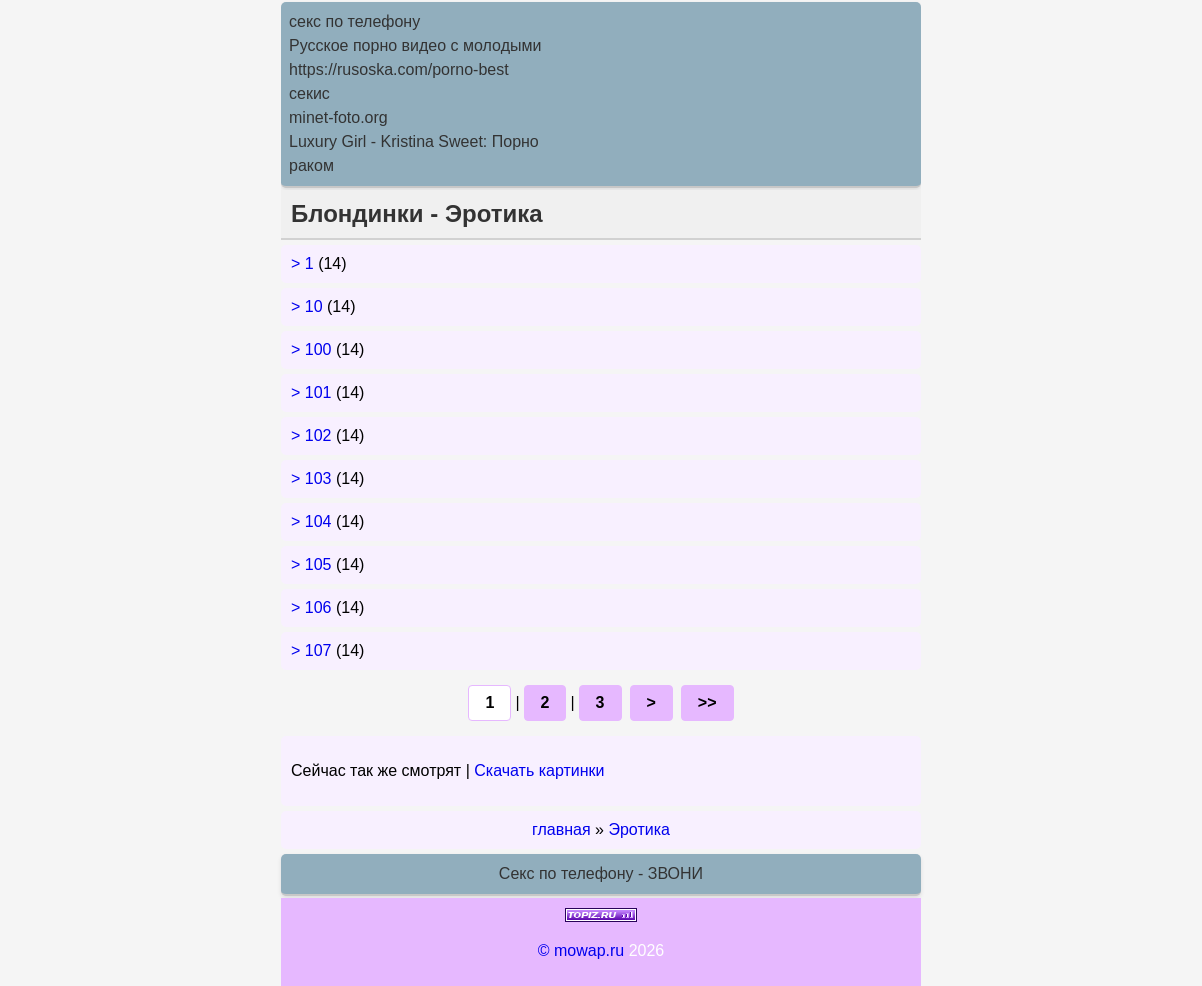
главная (561, 829)
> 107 (313, 650)
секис (309, 93)
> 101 (313, 392)
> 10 (309, 306)
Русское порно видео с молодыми (415, 45)
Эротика (638, 829)
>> (707, 702)
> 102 (313, 435)
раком (311, 165)
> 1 (304, 263)
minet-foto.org (338, 117)
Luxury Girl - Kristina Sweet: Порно (414, 141)
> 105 (313, 564)
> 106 (313, 607)
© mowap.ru (581, 950)
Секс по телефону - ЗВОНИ (601, 873)
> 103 (313, 478)
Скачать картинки (539, 770)
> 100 (313, 349)
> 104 (313, 521)
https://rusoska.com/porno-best (399, 69)
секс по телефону (354, 21)
